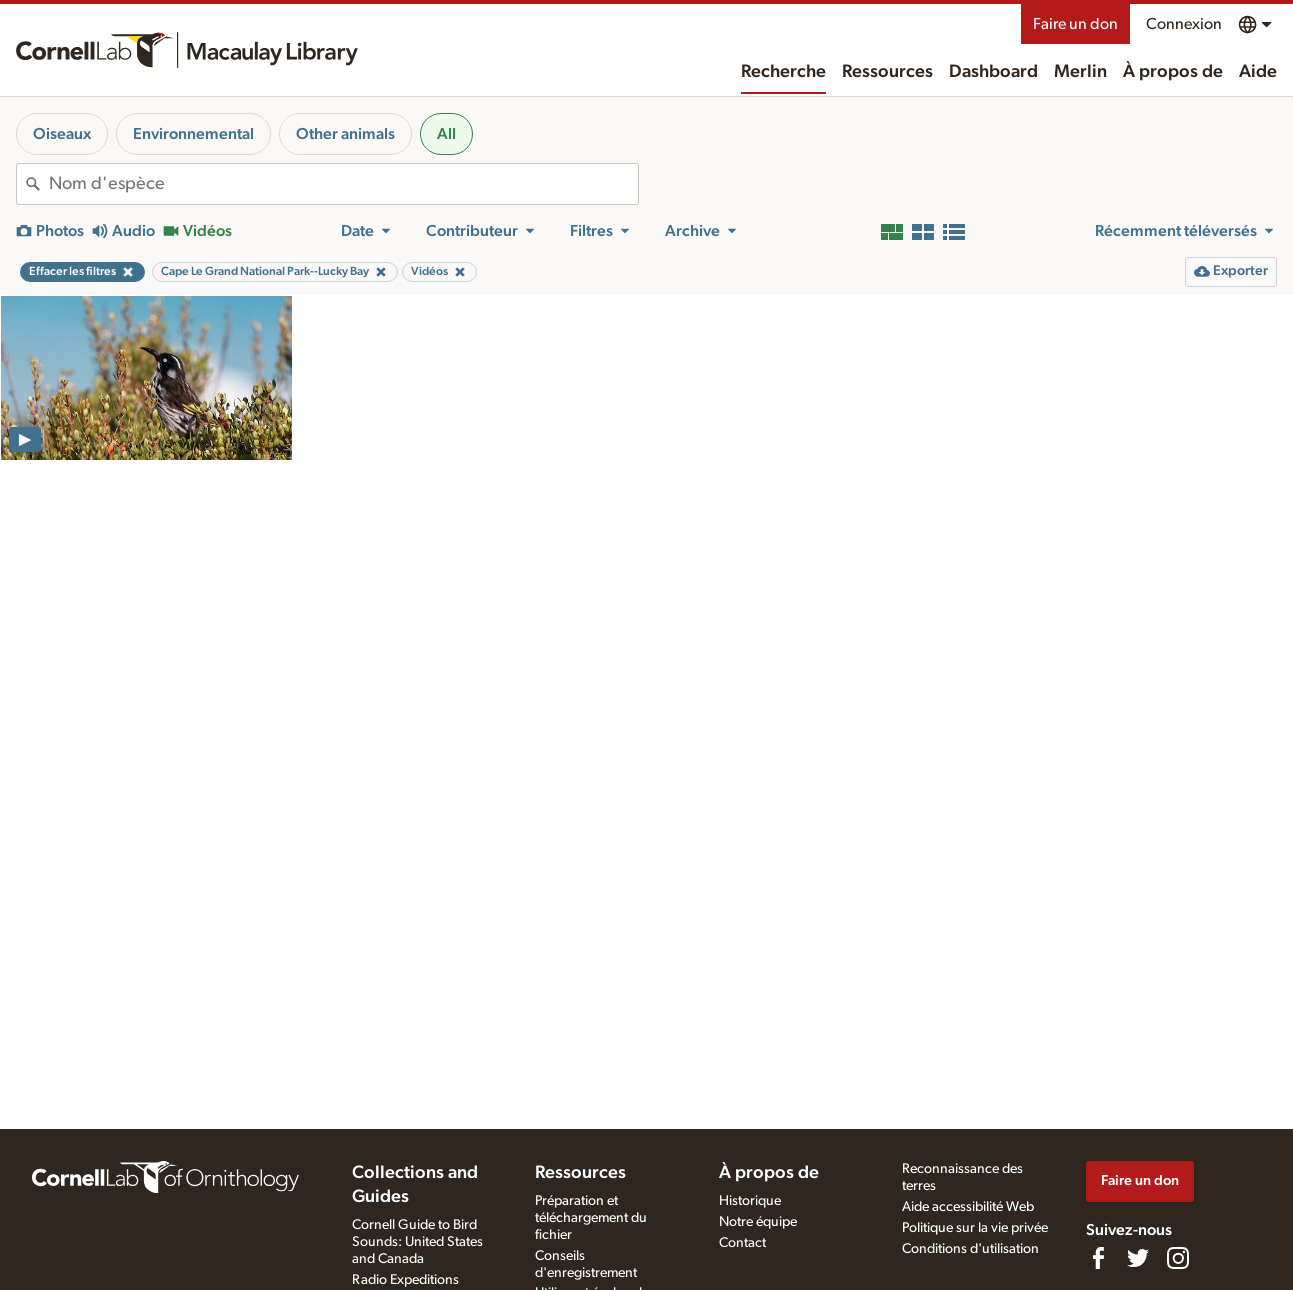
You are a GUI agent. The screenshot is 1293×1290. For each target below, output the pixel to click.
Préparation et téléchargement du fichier (591, 1218)
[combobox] (343, 184)
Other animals (345, 134)
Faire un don (1075, 24)
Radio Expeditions (405, 1280)
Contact (742, 1243)
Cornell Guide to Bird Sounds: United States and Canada (417, 1242)
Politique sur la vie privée (975, 1228)
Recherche (783, 72)
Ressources (887, 72)
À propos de (1173, 72)
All (446, 134)
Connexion (1184, 24)
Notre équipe (758, 1222)
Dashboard (993, 72)
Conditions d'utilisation (970, 1249)
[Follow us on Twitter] (1138, 1258)
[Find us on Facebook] (1098, 1258)
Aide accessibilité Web (968, 1207)
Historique (750, 1201)
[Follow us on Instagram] (1178, 1258)
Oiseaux (62, 134)
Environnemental (193, 134)
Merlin (1080, 72)
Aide (1258, 72)
